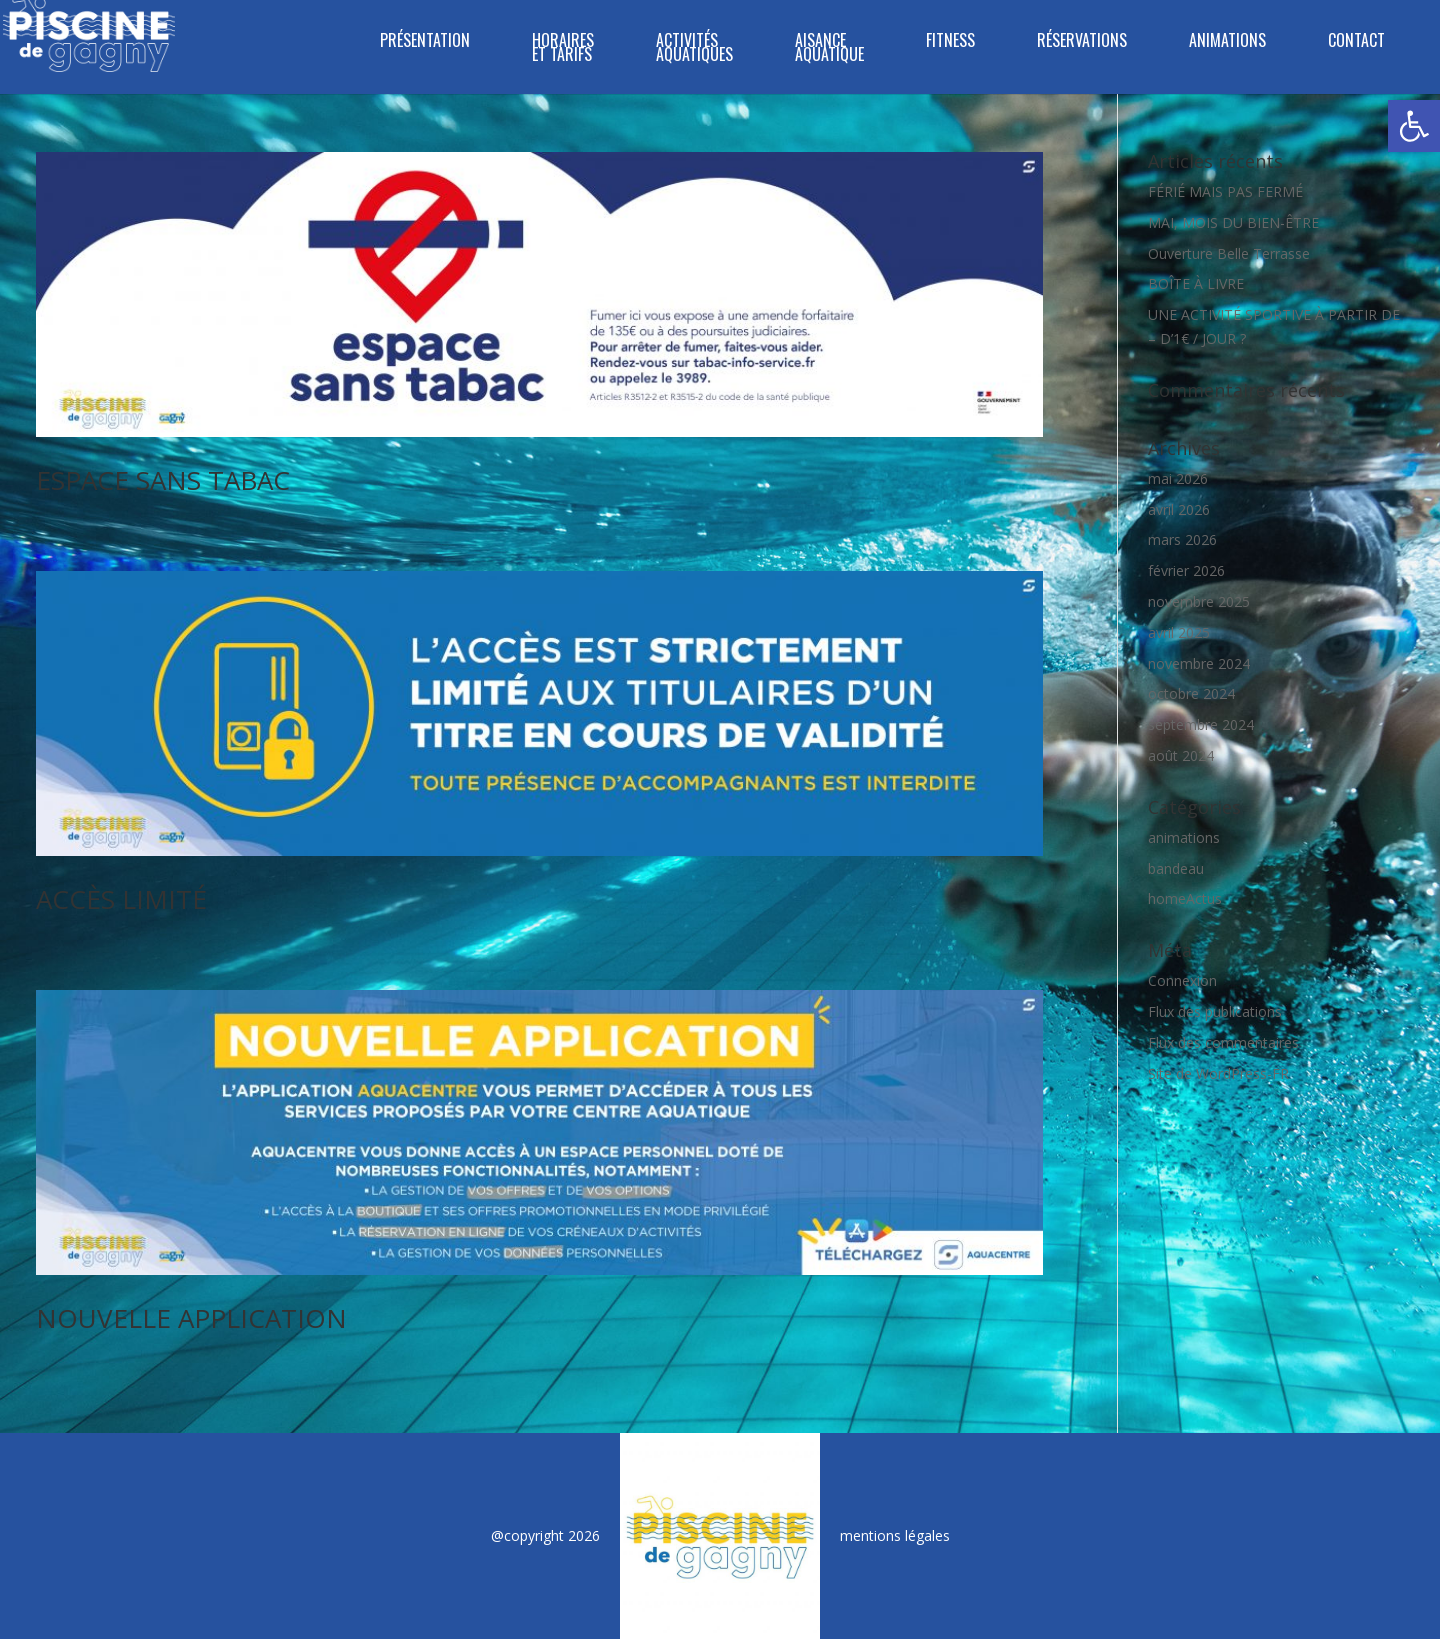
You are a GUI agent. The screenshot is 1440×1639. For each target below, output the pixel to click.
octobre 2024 (1191, 693)
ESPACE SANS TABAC (163, 480)
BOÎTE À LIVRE (1196, 283)
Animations (1227, 42)
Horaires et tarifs (563, 49)
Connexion (1182, 980)
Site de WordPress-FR (1218, 1073)
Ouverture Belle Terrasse (1229, 253)
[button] (1414, 126)
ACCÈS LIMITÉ (121, 899)
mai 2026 (1178, 478)
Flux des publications (1215, 1011)
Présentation (425, 42)
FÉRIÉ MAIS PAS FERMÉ (1225, 191)
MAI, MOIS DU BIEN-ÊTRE (1233, 222)
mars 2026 (1182, 539)
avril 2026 (1179, 509)
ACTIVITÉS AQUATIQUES (694, 49)
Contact (1356, 42)
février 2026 (1186, 570)
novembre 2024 (1199, 663)
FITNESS (950, 42)
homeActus (1185, 898)
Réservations (1082, 42)
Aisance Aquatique (829, 49)
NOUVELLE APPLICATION (191, 1318)
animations (1184, 837)
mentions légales (895, 1535)
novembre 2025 (1199, 601)
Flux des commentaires (1223, 1042)
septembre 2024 (1201, 724)
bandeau (1176, 868)
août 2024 (1181, 755)
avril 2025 (1179, 632)
